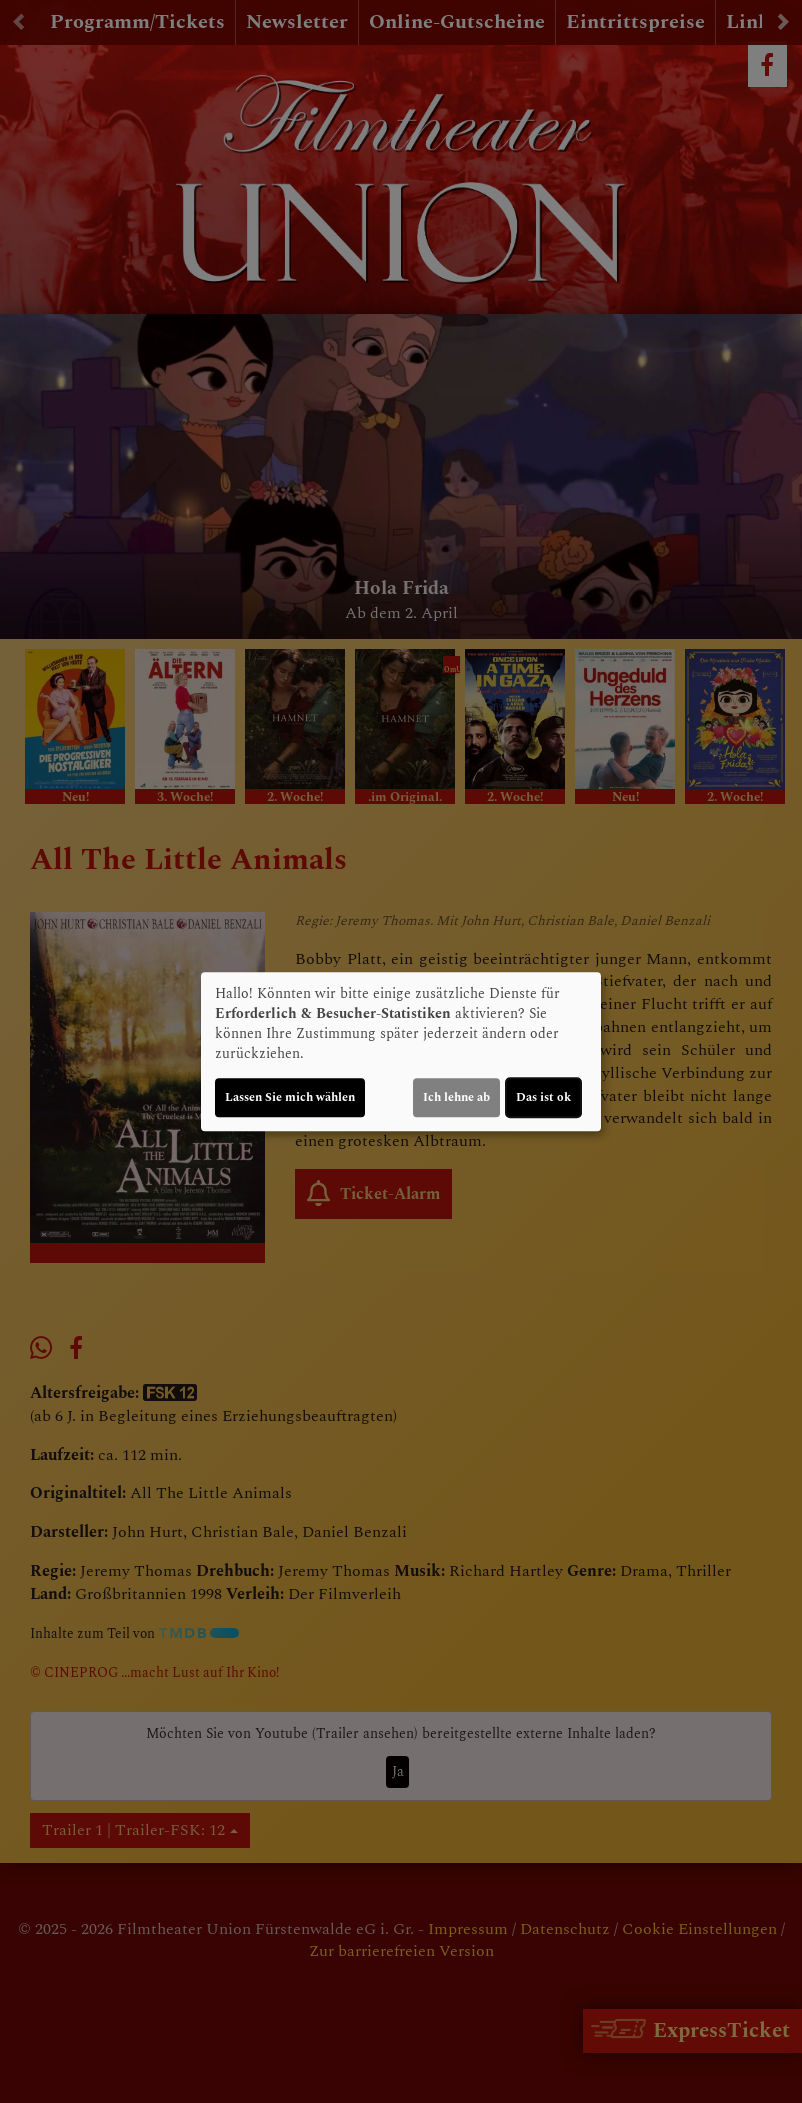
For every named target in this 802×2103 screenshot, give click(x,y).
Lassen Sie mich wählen (290, 1097)
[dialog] (401, 1052)
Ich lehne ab (456, 1097)
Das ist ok (543, 1097)
